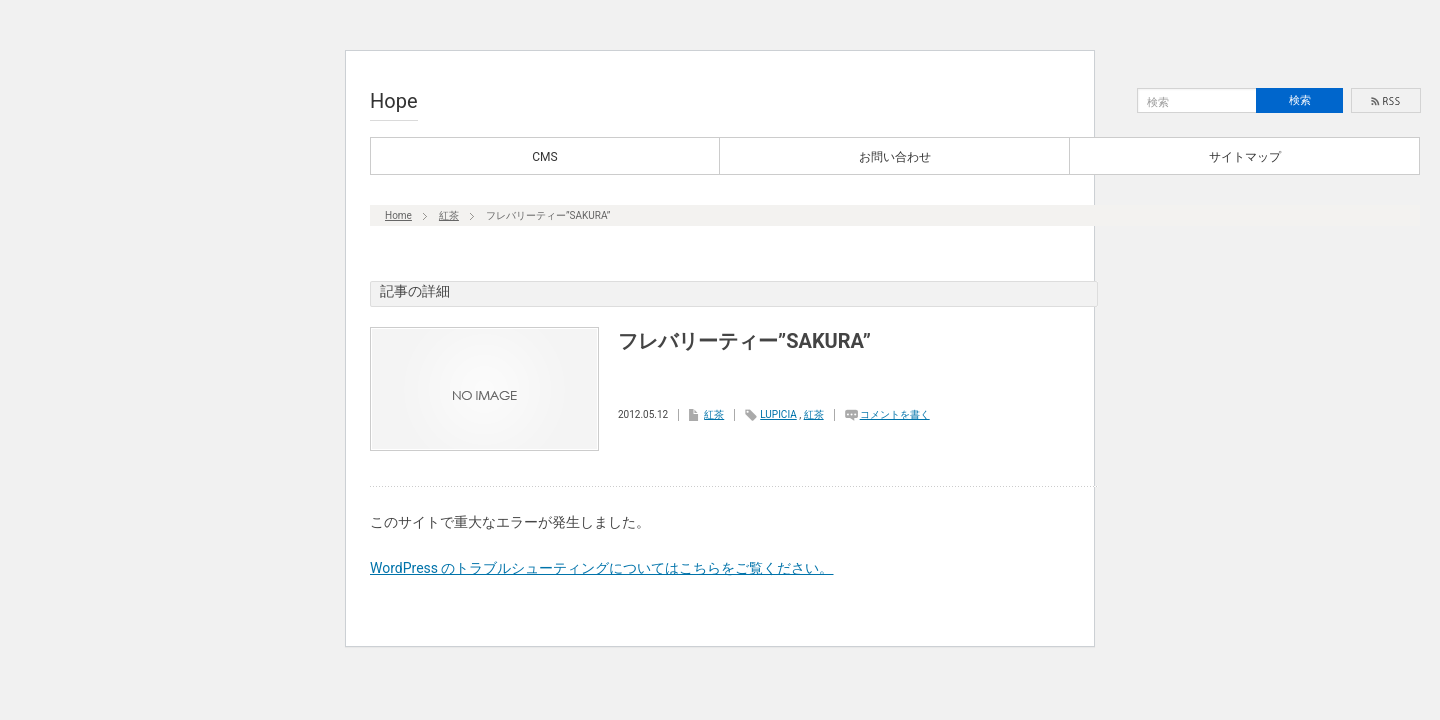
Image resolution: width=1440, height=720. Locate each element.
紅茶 (449, 215)
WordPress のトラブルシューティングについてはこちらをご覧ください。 (602, 568)
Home (398, 215)
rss (1386, 100)
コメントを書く (895, 414)
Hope (394, 101)
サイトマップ (1245, 157)
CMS (544, 157)
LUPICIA (778, 414)
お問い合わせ (895, 157)
